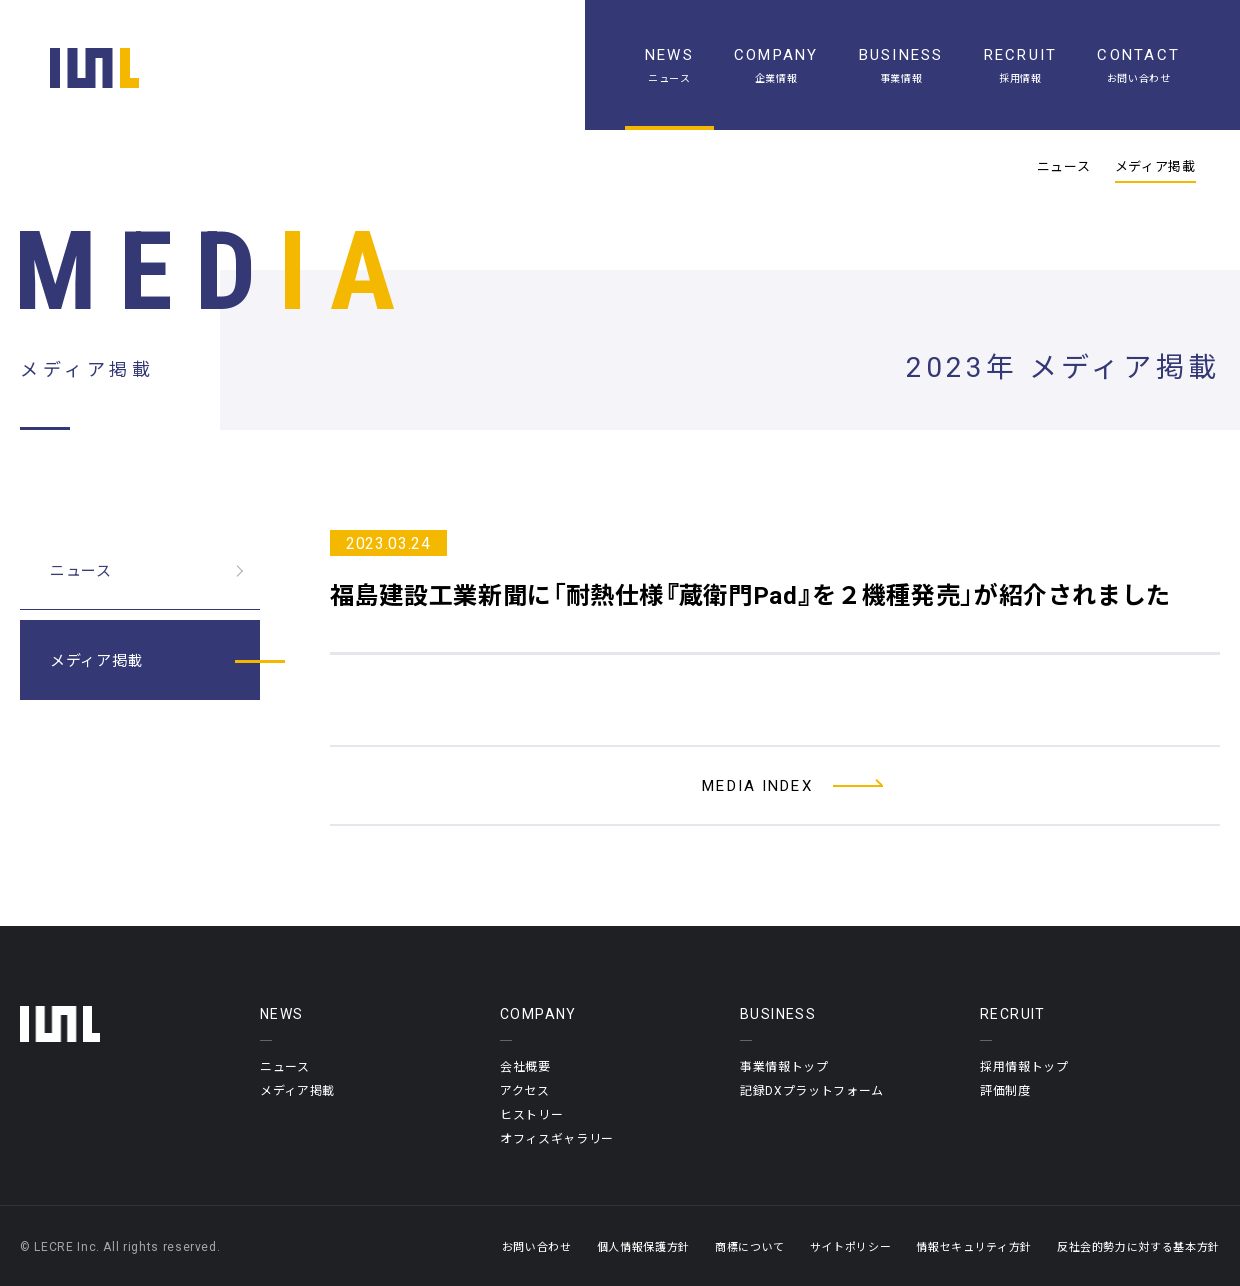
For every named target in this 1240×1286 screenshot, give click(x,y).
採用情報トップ (1024, 1066)
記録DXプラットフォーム (812, 1090)
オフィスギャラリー (557, 1138)
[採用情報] (1021, 65)
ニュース (1064, 166)
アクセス (525, 1090)
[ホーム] (94, 68)
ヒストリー (531, 1114)
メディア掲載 (1155, 166)
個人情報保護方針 (643, 1246)
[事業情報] (901, 65)
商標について (750, 1246)
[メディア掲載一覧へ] (775, 785)
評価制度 (1005, 1090)
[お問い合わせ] (1138, 65)
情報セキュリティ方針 (974, 1246)
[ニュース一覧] (669, 65)
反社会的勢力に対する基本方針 (1138, 1246)
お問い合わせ (537, 1246)
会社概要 (525, 1066)
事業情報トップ (784, 1066)
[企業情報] (776, 65)
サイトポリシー (851, 1246)
